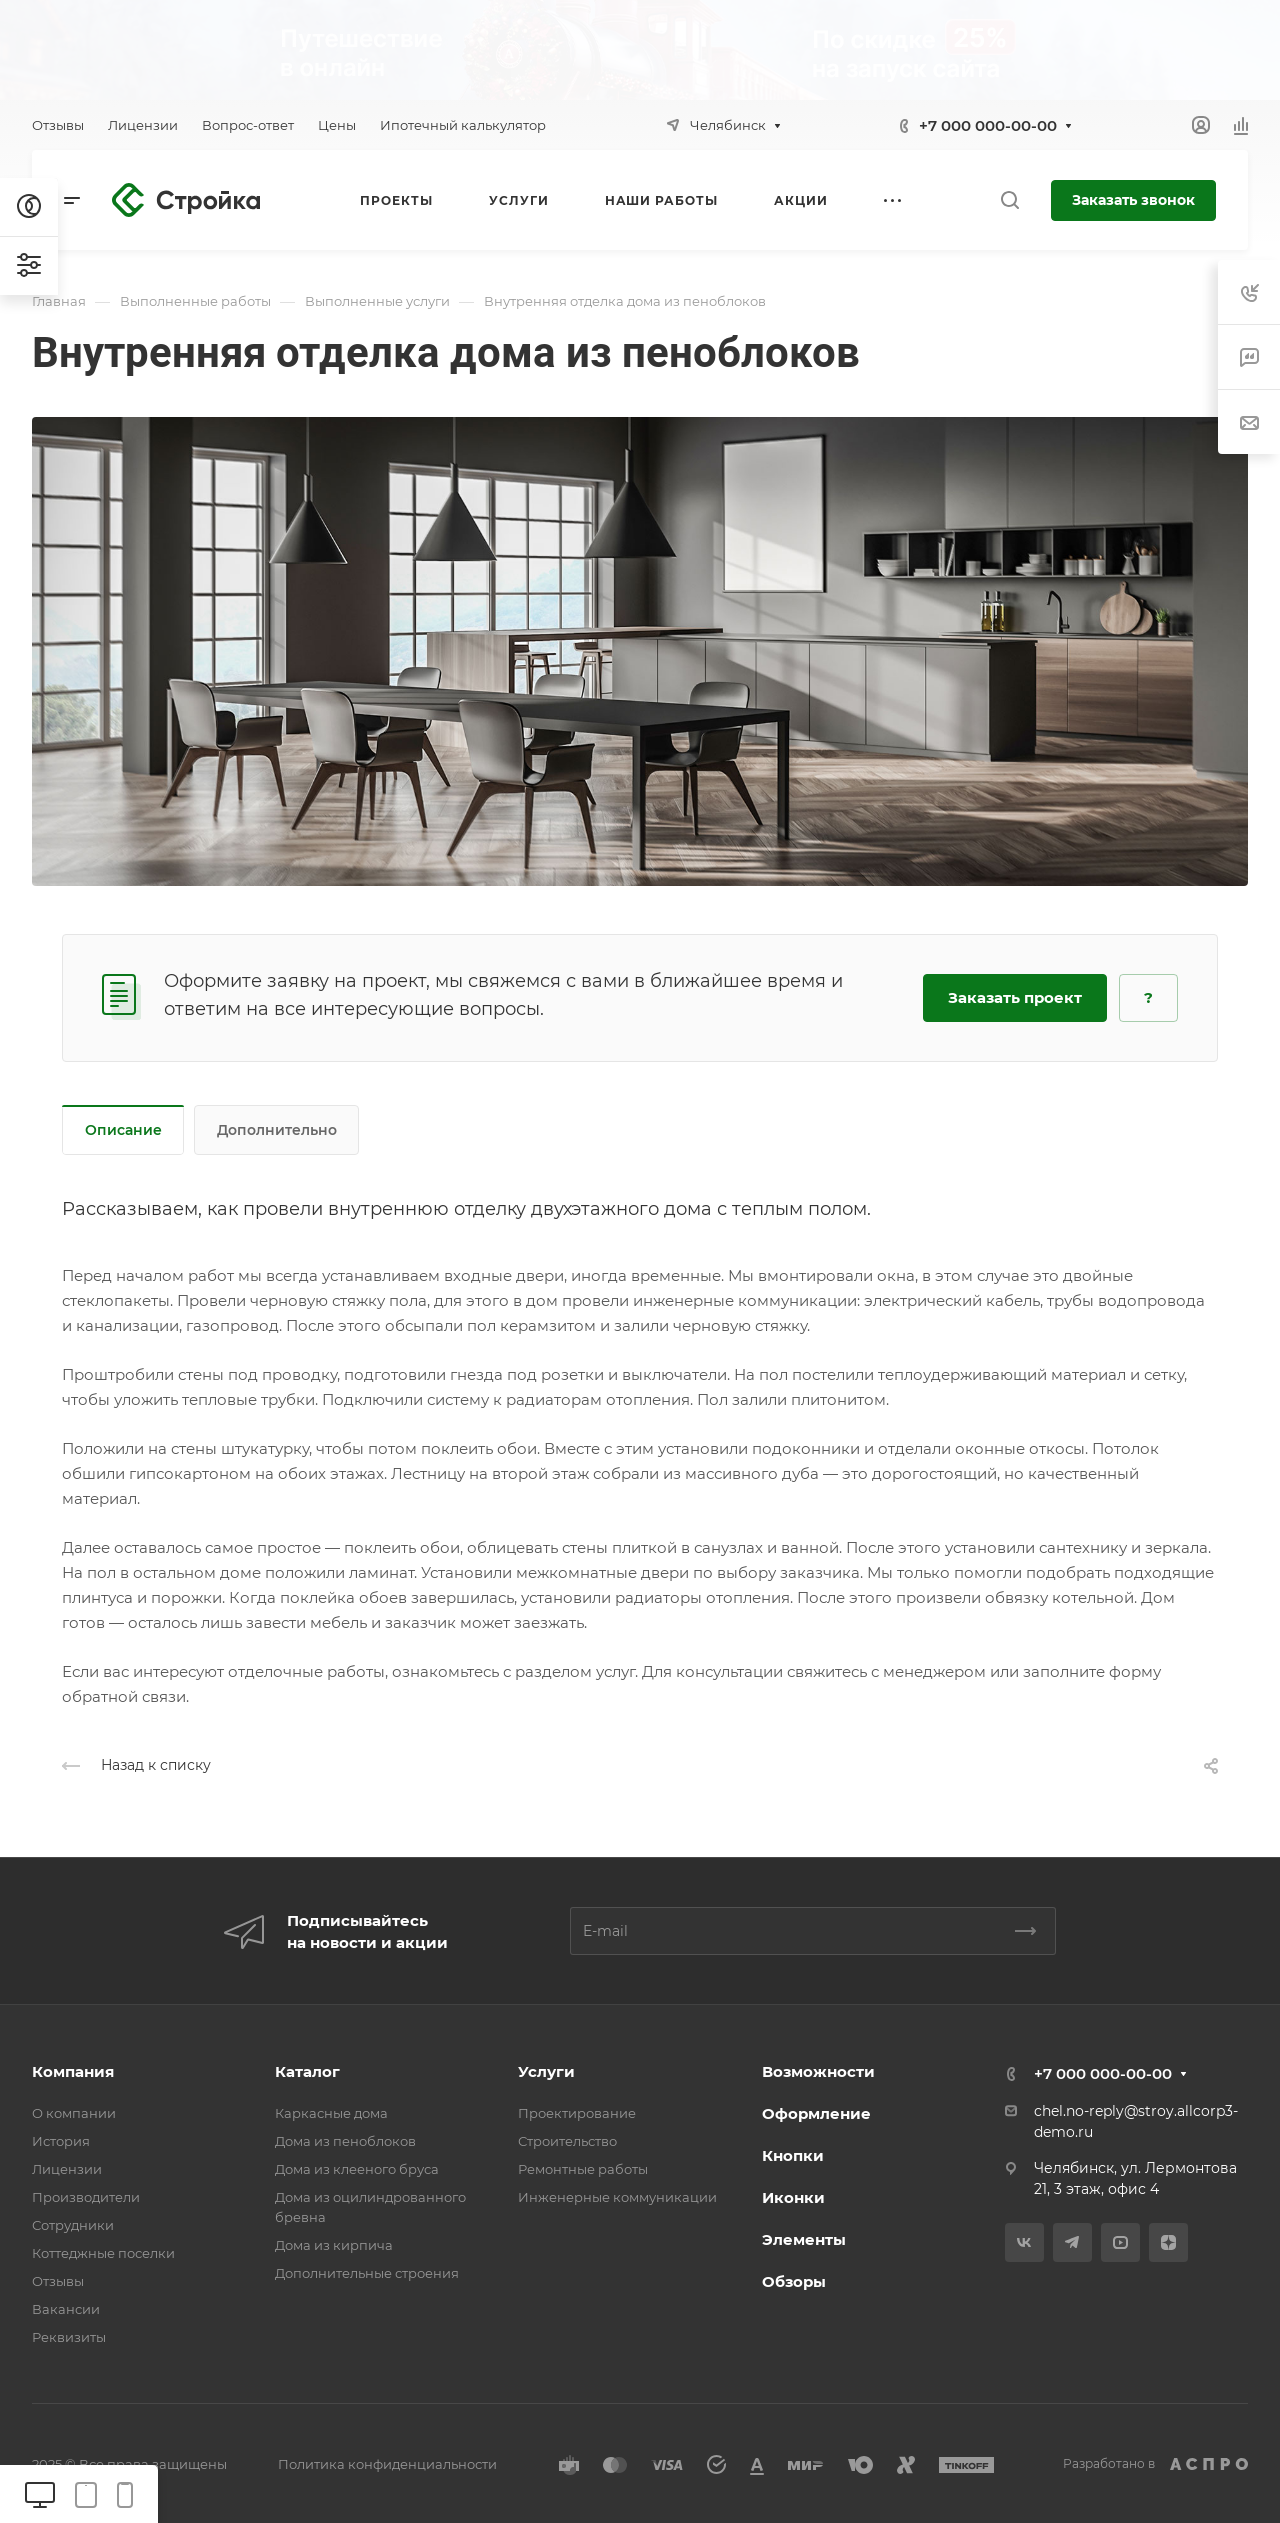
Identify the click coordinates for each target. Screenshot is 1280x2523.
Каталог (307, 2071)
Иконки (793, 2197)
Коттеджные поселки (103, 2253)
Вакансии (66, 2309)
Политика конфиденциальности (387, 2464)
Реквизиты (69, 2337)
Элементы (804, 2239)
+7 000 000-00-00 (988, 125)
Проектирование (577, 2113)
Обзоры (794, 2281)
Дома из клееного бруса (357, 2169)
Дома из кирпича (334, 2245)
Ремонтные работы (583, 2169)
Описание (123, 1130)
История (61, 2141)
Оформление (816, 2113)
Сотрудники (73, 2225)
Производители (86, 2197)
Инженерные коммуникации (617, 2197)
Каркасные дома (331, 2113)
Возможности (818, 2071)
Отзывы (58, 2281)
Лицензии (67, 2169)
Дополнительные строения (367, 2273)
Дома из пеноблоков (345, 2141)
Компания (73, 2071)
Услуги (546, 2071)
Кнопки (793, 2155)
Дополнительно (277, 1130)
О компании (74, 2113)
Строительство (567, 2141)
